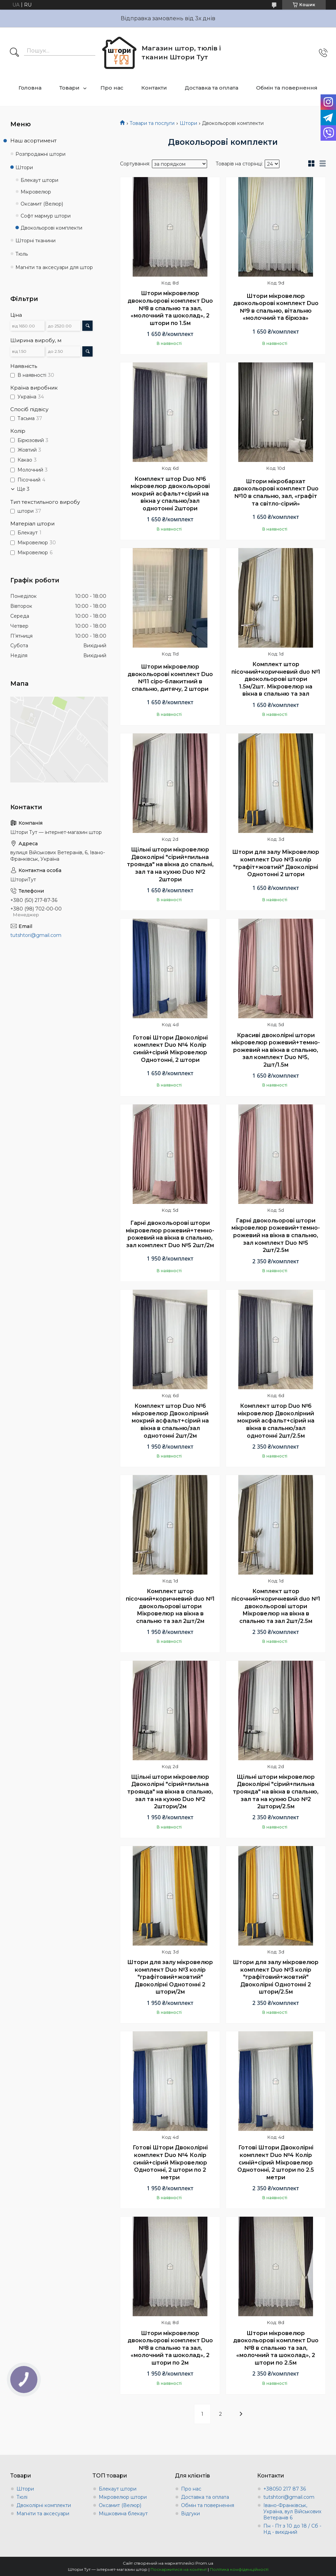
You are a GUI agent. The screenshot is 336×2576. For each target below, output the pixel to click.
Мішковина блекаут (123, 2513)
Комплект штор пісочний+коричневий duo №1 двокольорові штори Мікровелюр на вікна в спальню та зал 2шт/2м (170, 1606)
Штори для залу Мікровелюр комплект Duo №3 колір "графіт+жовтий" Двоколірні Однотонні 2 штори (275, 863)
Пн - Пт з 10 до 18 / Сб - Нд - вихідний (292, 2529)
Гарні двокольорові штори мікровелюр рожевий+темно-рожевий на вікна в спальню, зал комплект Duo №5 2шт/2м (170, 1234)
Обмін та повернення (286, 87)
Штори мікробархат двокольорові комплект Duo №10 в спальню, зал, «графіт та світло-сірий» (276, 492)
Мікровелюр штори (123, 2497)
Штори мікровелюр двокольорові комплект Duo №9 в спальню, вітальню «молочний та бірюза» (276, 307)
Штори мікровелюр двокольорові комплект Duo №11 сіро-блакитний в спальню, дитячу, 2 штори (170, 677)
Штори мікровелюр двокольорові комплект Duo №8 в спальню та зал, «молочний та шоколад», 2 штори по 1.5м (170, 308)
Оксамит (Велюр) (42, 204)
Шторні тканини (35, 240)
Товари (69, 87)
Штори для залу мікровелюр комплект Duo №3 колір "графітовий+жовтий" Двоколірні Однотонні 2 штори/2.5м (276, 1977)
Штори (188, 123)
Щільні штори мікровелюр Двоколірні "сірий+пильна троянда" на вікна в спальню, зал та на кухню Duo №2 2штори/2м (170, 1792)
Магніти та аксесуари (42, 2513)
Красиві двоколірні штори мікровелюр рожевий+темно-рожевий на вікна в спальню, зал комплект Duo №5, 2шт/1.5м (275, 1050)
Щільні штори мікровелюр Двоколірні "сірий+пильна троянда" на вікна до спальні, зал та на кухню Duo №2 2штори (170, 864)
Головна (30, 87)
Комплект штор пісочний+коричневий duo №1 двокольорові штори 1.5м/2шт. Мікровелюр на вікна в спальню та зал (275, 679)
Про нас (111, 87)
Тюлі (21, 2497)
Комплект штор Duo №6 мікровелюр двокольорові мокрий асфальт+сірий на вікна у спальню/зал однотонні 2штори (170, 494)
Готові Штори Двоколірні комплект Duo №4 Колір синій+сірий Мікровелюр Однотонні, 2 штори (170, 1048)
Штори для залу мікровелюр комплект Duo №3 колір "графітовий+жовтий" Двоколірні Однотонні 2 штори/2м (170, 1977)
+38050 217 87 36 (284, 2489)
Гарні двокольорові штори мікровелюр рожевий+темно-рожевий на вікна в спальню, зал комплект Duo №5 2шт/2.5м (275, 1235)
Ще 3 (23, 489)
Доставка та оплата (211, 87)
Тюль (21, 254)
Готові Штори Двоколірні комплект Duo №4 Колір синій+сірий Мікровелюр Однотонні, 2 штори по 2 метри (170, 2162)
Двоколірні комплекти (43, 2505)
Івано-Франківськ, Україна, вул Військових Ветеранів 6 (292, 2511)
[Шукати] (14, 52)
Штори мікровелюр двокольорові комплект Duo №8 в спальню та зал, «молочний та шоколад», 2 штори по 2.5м (276, 2348)
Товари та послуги (152, 123)
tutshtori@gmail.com (35, 935)
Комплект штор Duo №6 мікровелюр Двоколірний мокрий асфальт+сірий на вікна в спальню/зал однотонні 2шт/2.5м (275, 1421)
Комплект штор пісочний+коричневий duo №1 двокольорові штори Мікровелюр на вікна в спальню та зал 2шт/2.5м (275, 1606)
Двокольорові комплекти (51, 228)
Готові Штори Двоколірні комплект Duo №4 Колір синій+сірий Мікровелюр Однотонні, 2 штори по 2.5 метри (275, 2162)
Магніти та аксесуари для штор (54, 267)
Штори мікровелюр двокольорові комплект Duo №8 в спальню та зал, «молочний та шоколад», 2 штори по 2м (170, 2348)
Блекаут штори (39, 180)
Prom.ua (204, 2563)
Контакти (154, 87)
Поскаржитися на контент (179, 2569)
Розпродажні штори (40, 154)
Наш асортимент (33, 140)
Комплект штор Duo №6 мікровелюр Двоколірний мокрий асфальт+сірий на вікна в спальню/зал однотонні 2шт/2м (170, 1421)
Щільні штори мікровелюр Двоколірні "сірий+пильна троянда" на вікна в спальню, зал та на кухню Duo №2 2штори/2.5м (276, 1792)
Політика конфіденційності (239, 2569)
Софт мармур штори (46, 216)
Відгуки (190, 2513)
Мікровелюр (36, 192)
